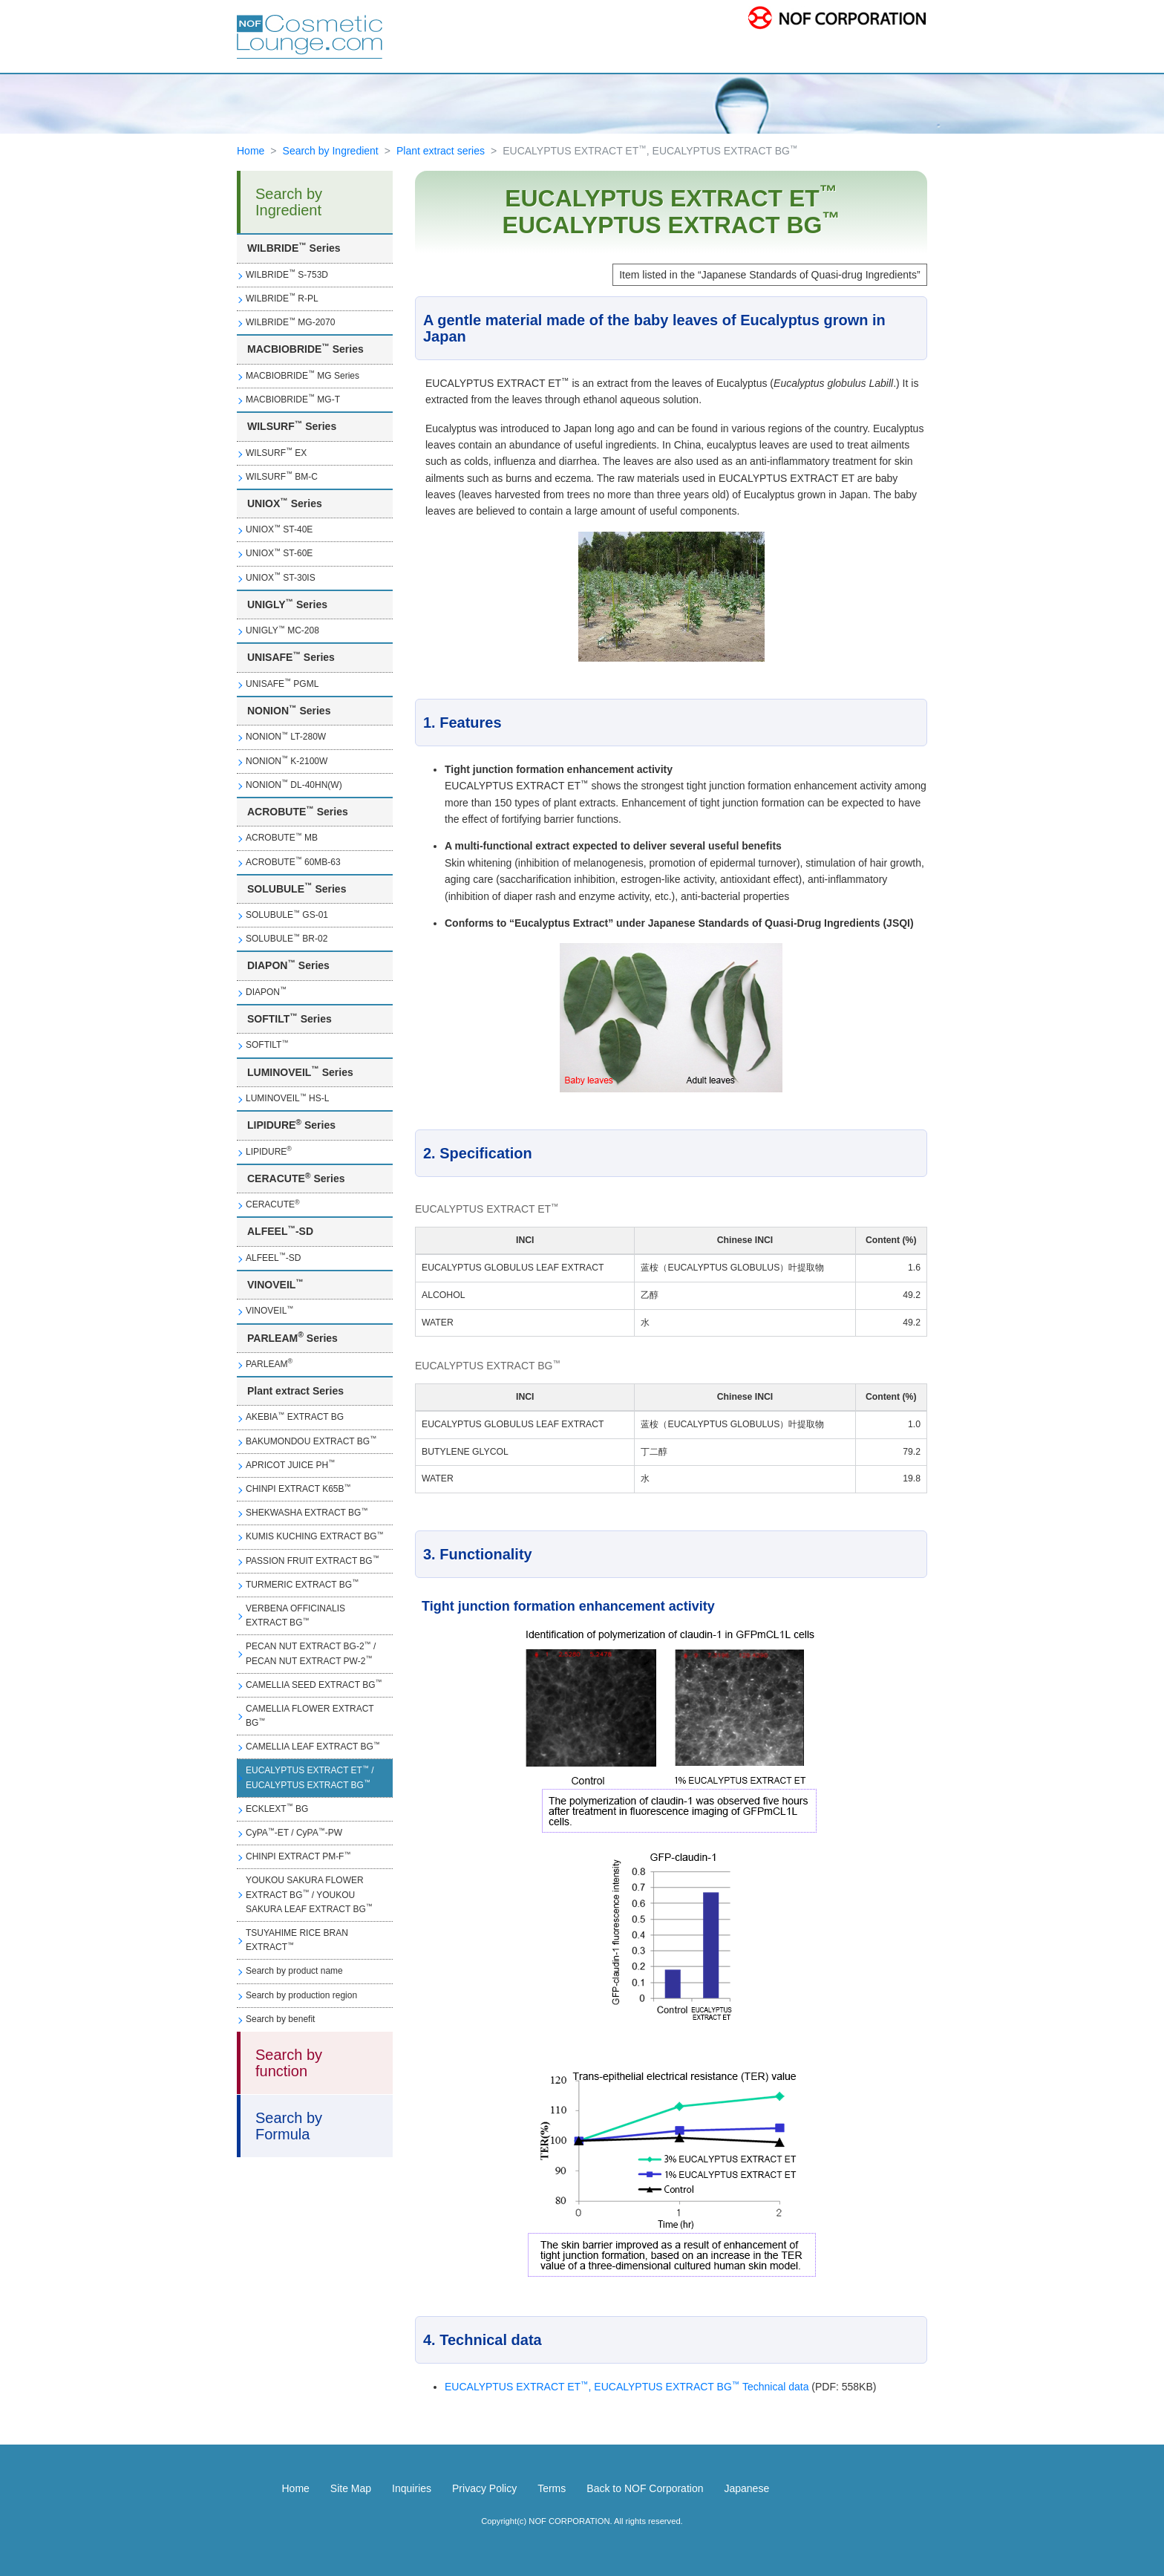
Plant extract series (440, 151)
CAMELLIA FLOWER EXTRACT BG (309, 1715)
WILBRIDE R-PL (282, 298)
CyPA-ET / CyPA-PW (294, 1833)
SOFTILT (267, 1045)
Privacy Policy (484, 2488)
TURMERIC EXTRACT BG (302, 1584)
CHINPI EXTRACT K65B (298, 1489)
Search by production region (301, 1995)
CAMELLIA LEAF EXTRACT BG (313, 1746)
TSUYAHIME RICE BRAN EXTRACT (297, 1940)
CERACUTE (273, 1204)
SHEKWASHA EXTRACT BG (306, 1513)
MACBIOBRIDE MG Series (302, 375)
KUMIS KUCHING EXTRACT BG (314, 1536)
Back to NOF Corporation (644, 2488)
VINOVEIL (269, 1311)
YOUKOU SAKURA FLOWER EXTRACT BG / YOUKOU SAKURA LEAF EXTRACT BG (309, 1894)
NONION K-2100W (286, 760)
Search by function (288, 2063)
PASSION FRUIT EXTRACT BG (312, 1560)
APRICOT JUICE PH (290, 1464)
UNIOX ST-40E (279, 529)
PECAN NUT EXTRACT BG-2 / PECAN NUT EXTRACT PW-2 (311, 1653)
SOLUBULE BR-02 (286, 939)
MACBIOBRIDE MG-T (293, 399)
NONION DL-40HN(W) (294, 784)
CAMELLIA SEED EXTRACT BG (314, 1684)
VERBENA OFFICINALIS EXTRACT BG (295, 1615)
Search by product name (294, 1971)
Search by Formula (288, 2126)
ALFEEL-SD (273, 1257)
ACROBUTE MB (282, 838)
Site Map (350, 2488)
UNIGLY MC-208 (282, 630)
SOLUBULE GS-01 (287, 915)
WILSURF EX (276, 452)
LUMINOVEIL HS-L (287, 1098)
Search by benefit (280, 2019)
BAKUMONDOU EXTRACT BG (311, 1441)
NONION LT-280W (286, 737)
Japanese (746, 2488)
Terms (551, 2488)
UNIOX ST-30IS (280, 577)
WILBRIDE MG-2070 (290, 322)
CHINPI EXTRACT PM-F (298, 1856)
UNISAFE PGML (282, 683)
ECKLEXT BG (277, 1808)
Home (250, 151)
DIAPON (266, 991)
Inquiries (411, 2488)
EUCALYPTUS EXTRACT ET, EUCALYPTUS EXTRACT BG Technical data (626, 2387)
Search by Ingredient (331, 151)
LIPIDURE (269, 1151)
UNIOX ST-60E (279, 553)
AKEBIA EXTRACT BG (295, 1417)
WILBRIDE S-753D (287, 274)
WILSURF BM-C (282, 476)
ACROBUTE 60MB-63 (293, 861)
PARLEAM (269, 1363)
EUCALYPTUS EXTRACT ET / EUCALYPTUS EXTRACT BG (310, 1777)
